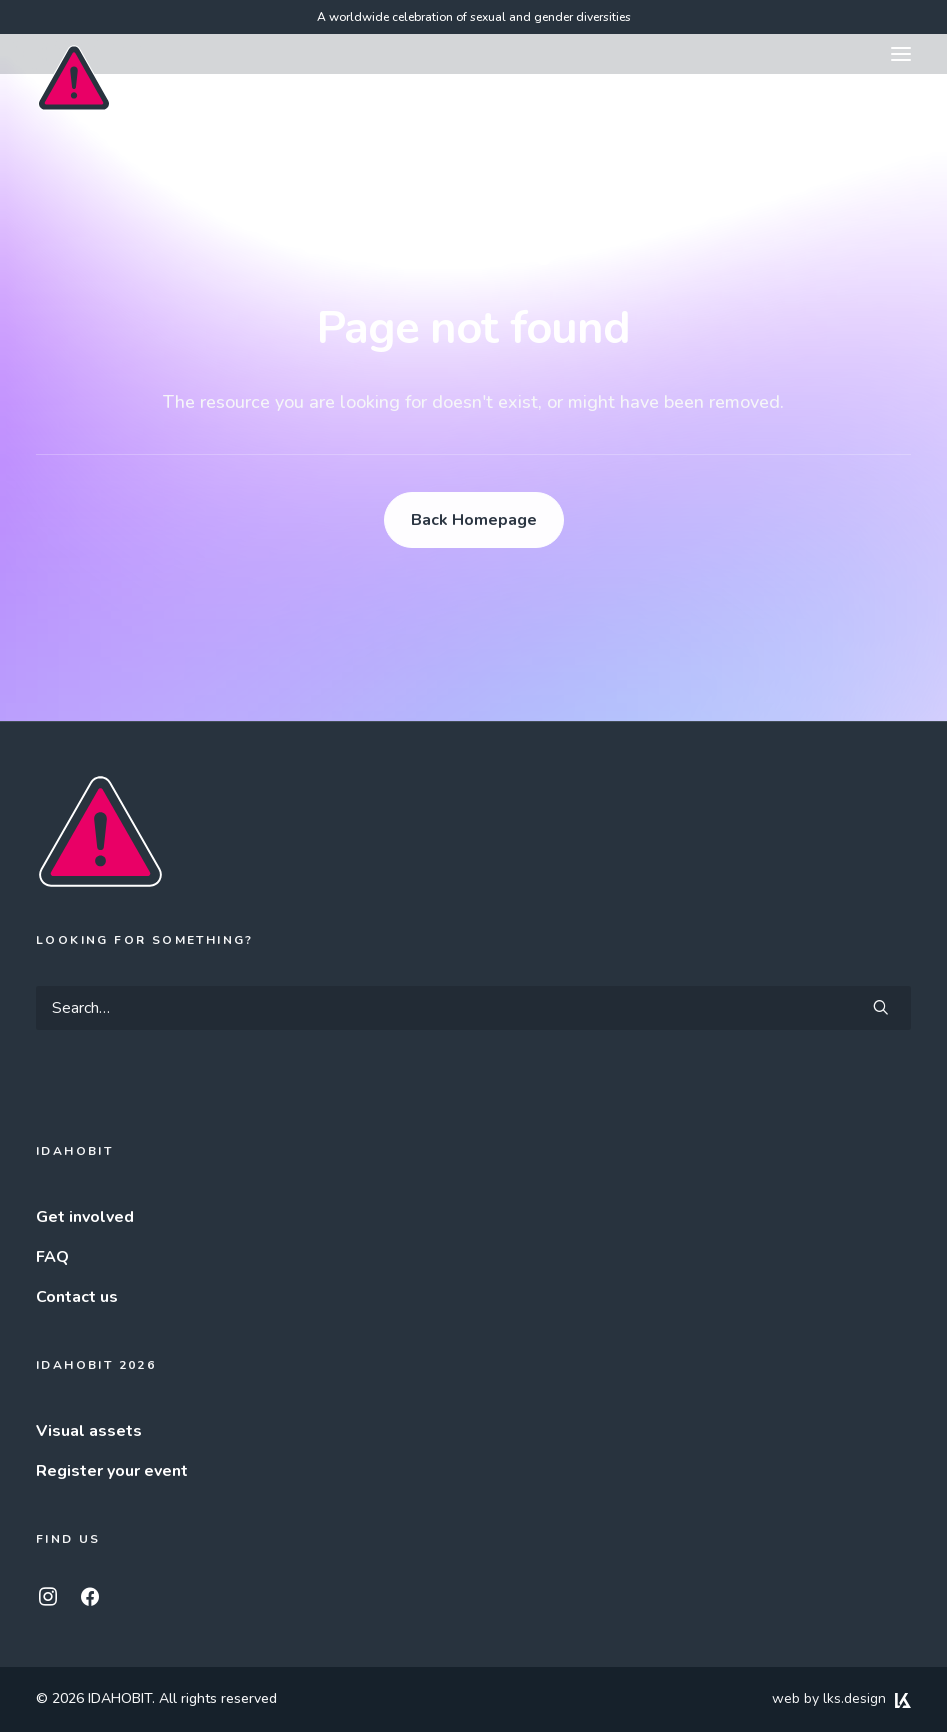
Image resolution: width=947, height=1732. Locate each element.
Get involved (85, 1217)
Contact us (77, 1297)
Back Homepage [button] (474, 520)
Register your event (112, 1471)
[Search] (473, 1008)
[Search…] (473, 1008)
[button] (901, 54)
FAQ (52, 1257)
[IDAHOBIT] (74, 55)
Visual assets (89, 1431)
